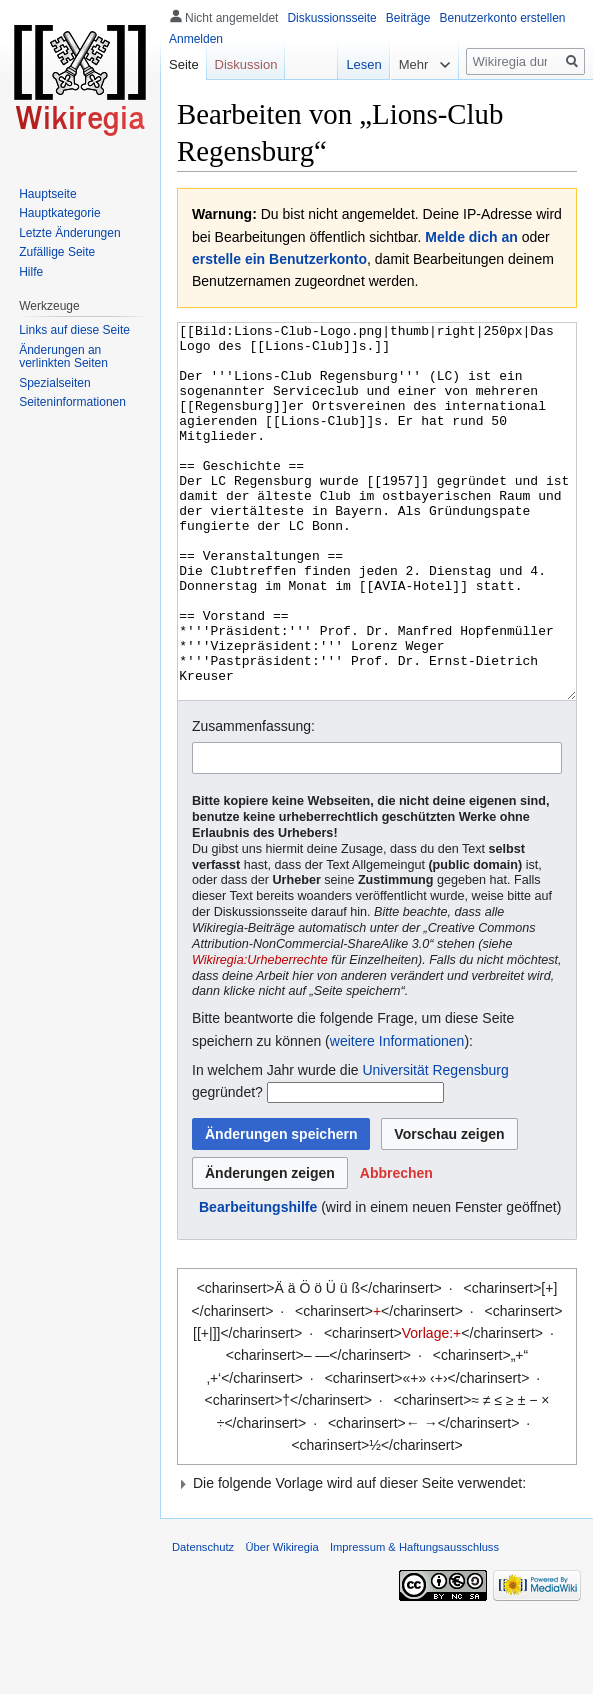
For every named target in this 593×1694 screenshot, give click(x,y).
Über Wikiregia (281, 1622)
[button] (396, 1248)
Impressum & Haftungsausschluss (414, 1622)
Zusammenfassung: (253, 801)
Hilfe (31, 272)
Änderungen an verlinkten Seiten (63, 357)
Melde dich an (471, 237)
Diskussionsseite (331, 18)
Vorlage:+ (432, 1408)
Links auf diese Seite (74, 330)
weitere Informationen (397, 1116)
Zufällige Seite (57, 252)
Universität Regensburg (435, 1145)
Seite (184, 64)
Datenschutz (203, 1622)
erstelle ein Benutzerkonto (279, 259)
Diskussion (246, 64)
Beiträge (408, 18)
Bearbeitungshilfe (258, 1282)
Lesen (353, 64)
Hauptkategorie (59, 213)
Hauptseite (47, 194)
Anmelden (196, 39)
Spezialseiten (54, 383)
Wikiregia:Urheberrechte (260, 1035)
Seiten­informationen (72, 402)
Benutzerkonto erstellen (502, 18)
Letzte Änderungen (69, 233)
